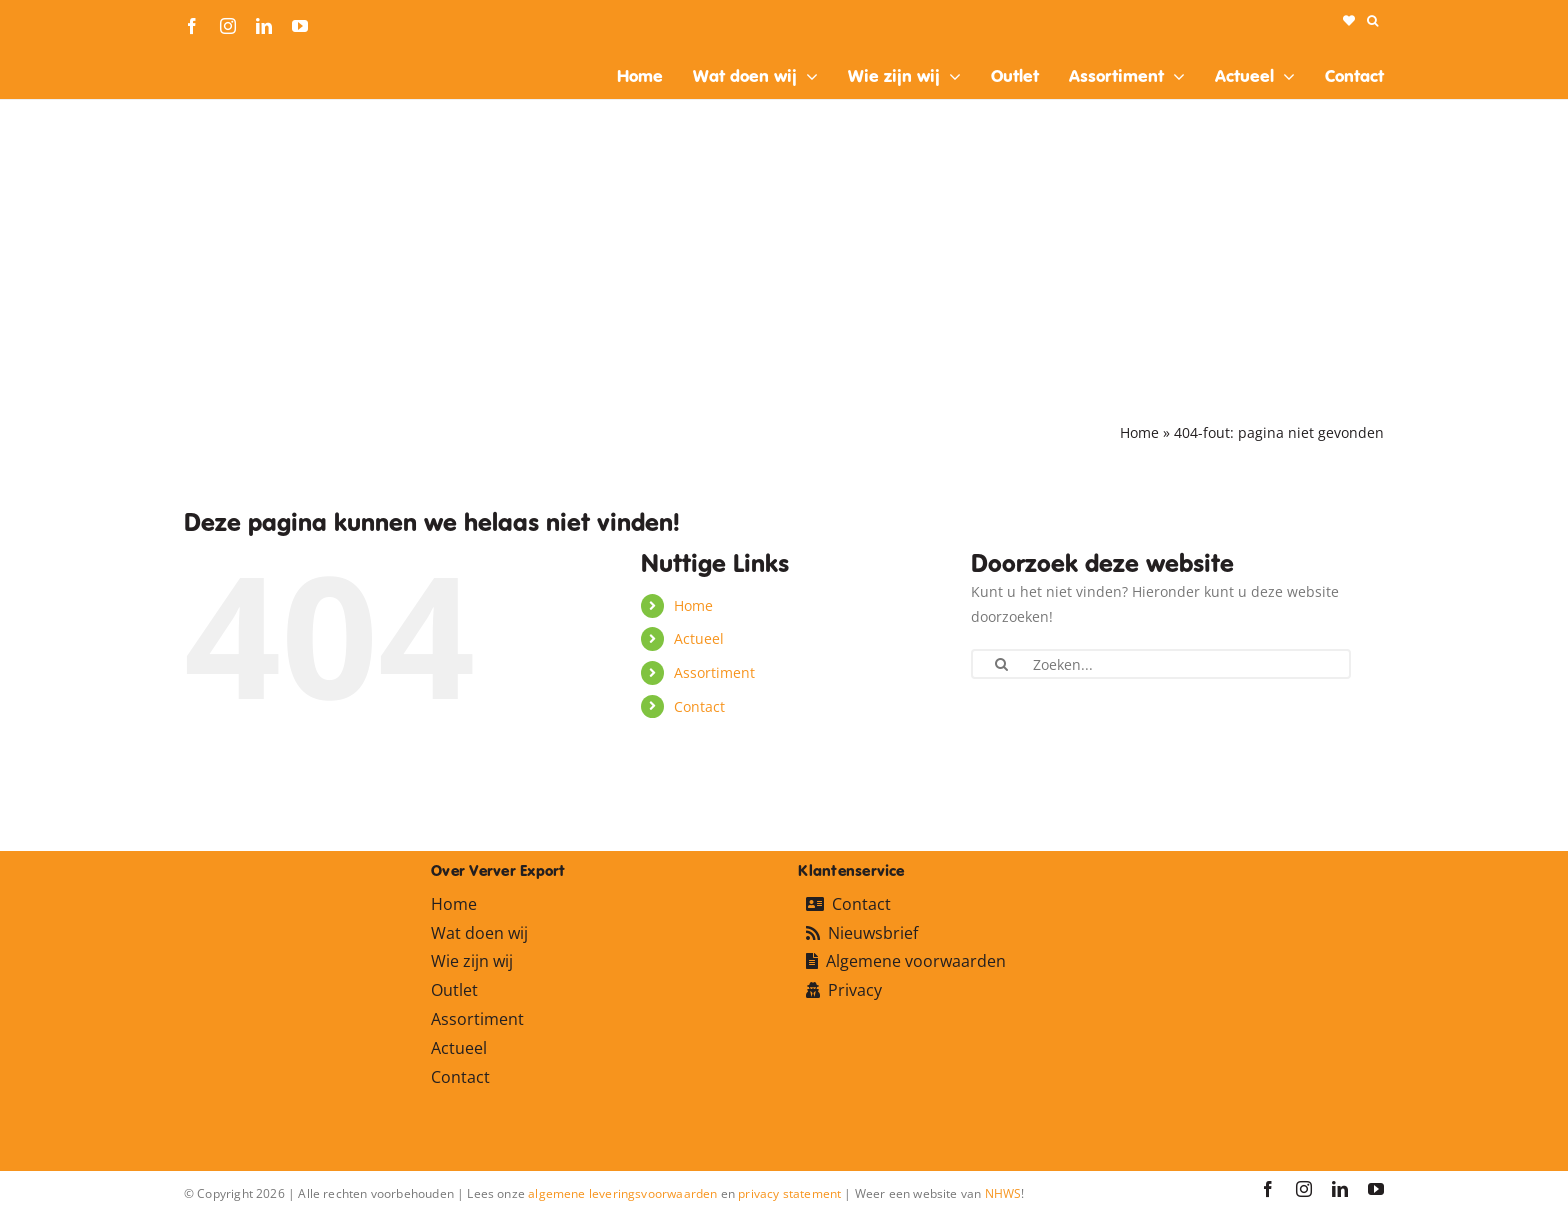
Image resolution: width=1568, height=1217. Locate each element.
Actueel (699, 638)
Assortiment (714, 672)
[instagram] (228, 26)
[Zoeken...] (1161, 664)
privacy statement (789, 1193)
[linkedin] (264, 26)
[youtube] (300, 26)
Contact (699, 706)
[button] (1372, 21)
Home (1139, 432)
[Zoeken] (1001, 664)
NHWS (1003, 1193)
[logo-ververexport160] (224, 58)
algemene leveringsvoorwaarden (622, 1193)
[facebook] (192, 26)
